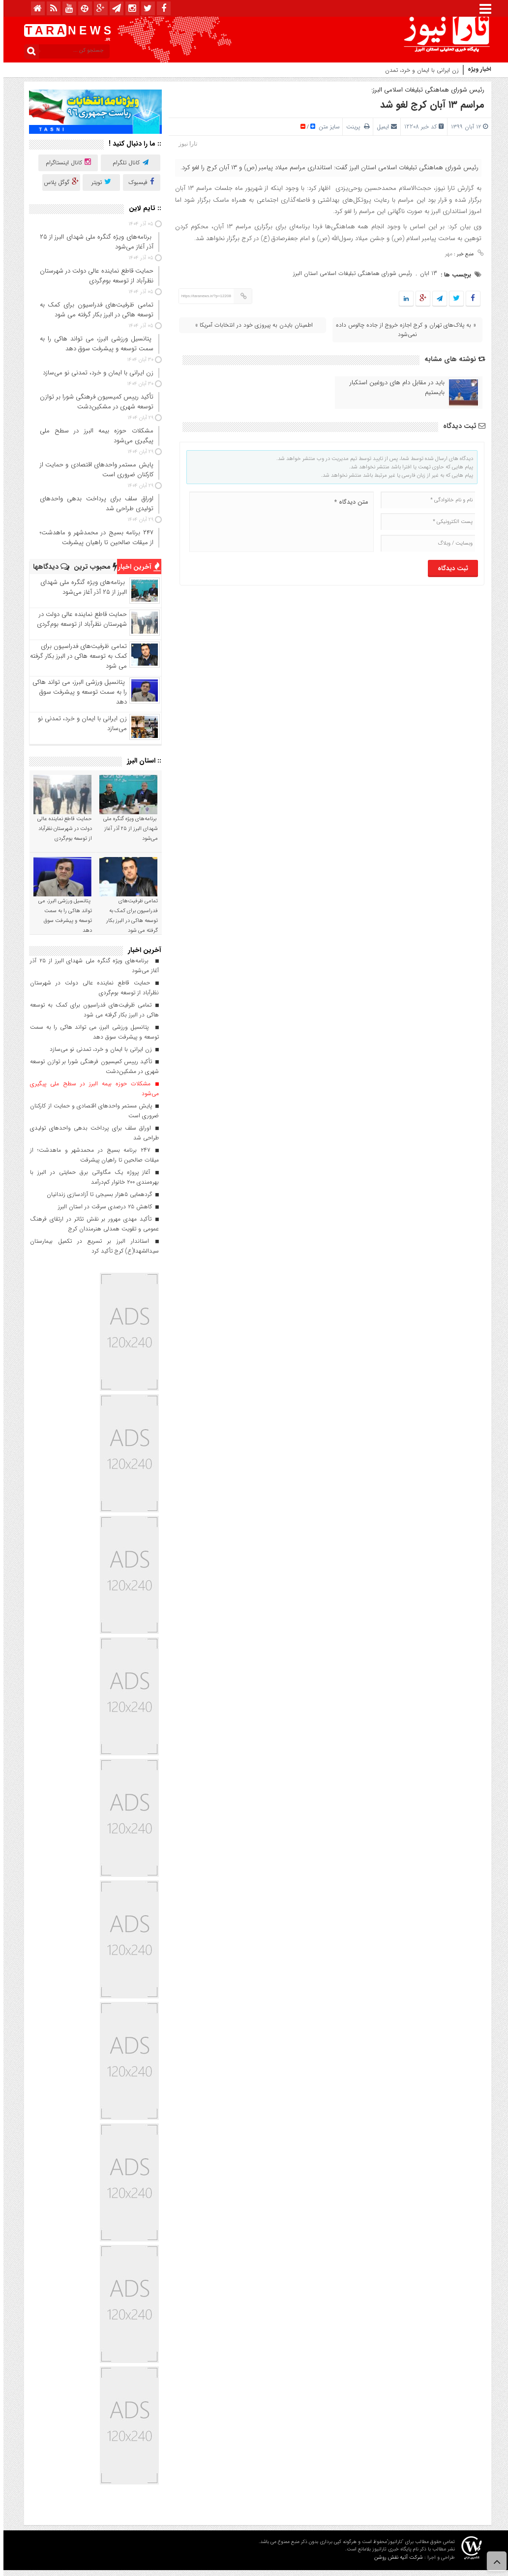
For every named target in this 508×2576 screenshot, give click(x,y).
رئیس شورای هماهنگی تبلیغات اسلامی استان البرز (349, 273)
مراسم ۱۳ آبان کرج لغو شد (429, 104)
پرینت (354, 126)
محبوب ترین (92, 566)
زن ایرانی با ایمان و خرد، (425, 70)
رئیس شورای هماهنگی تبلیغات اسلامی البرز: (424, 90)
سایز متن (324, 126)
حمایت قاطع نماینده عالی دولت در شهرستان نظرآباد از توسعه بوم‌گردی (78, 619)
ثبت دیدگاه (461, 426)
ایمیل (379, 126)
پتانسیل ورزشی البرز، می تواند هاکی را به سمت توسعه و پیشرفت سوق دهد (76, 692)
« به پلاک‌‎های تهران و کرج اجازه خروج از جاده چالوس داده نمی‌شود (402, 329)
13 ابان (425, 273)
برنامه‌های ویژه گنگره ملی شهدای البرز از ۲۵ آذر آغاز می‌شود (80, 587)
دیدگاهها (48, 566)
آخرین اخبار (136, 566)
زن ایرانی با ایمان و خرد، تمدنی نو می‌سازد (78, 723)
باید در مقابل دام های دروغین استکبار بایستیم (393, 388)
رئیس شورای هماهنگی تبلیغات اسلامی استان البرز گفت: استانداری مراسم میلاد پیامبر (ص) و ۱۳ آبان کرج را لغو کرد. (326, 167)
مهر (445, 253)
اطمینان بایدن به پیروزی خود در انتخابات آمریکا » (250, 325)
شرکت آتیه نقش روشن (395, 2557)
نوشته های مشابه (451, 359)
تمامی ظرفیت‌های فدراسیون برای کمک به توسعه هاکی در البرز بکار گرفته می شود (75, 656)
